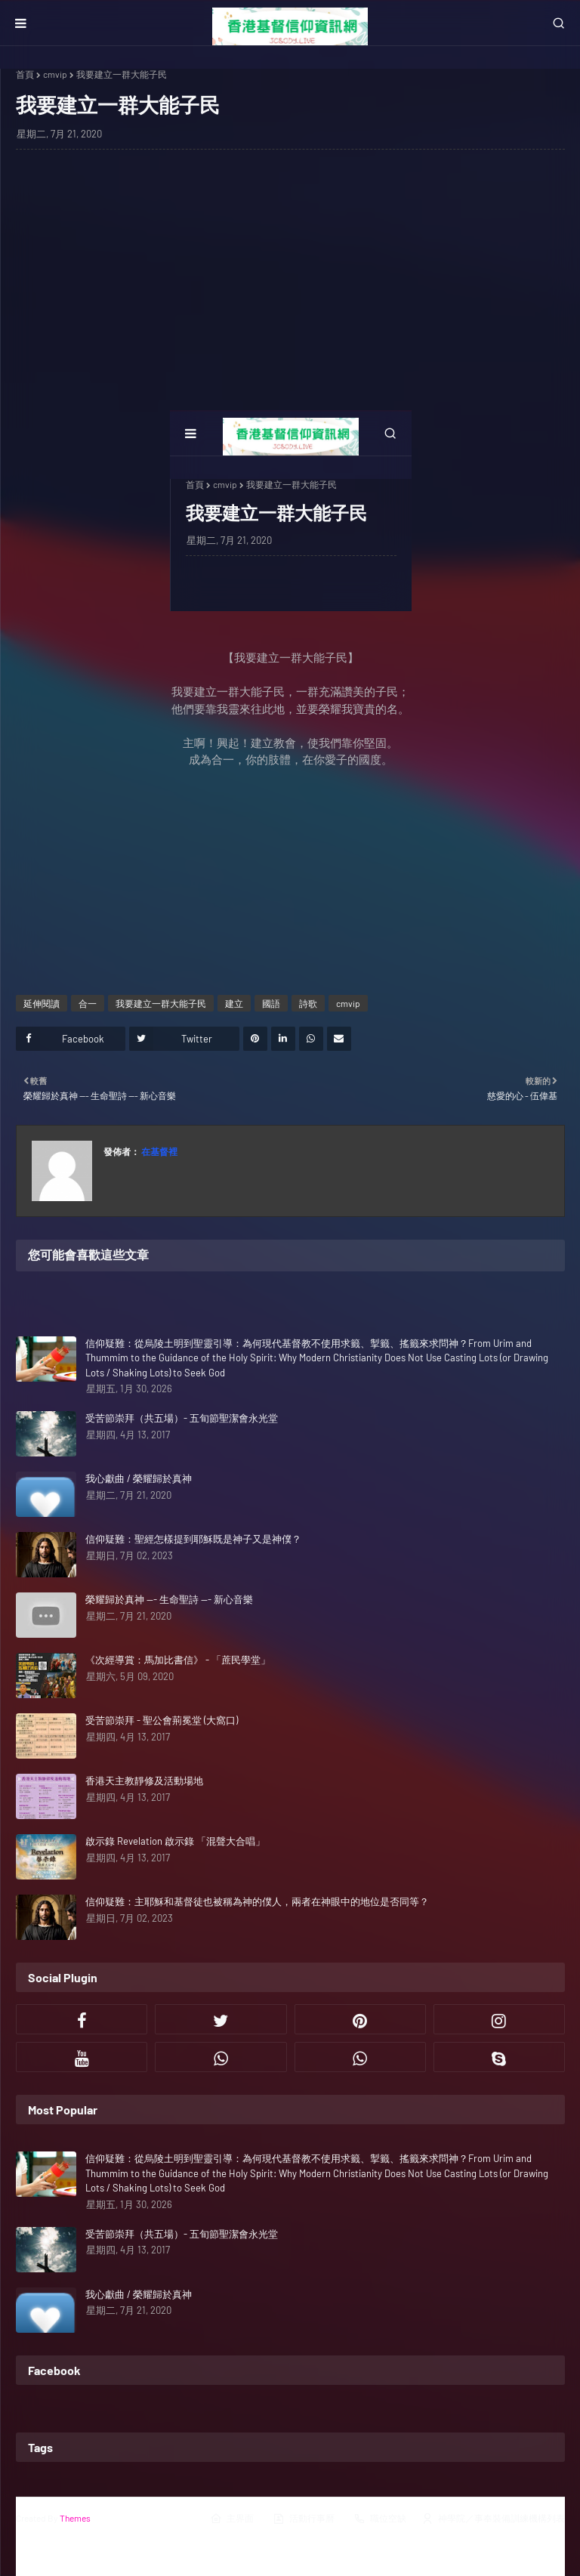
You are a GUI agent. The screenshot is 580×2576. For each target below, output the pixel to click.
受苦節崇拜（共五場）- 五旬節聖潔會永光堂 (181, 1418)
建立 (234, 1003)
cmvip (55, 74)
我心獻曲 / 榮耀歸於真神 (138, 1478)
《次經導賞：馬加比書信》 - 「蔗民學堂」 (177, 1660)
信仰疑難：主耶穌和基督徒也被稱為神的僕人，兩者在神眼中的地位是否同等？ (257, 1901)
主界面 (232, 2519)
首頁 (25, 74)
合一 (88, 1003)
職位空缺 (379, 2519)
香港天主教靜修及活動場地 (144, 1780)
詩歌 (308, 1003)
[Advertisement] (290, 270)
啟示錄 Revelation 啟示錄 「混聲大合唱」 (175, 1841)
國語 (271, 1003)
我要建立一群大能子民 (161, 1003)
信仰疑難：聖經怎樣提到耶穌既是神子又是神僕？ (193, 1539)
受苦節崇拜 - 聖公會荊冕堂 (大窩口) (161, 1720)
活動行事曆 (304, 2519)
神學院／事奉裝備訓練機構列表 (493, 2519)
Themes (75, 2518)
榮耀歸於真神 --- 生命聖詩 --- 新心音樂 (169, 1599)
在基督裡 (158, 1151)
